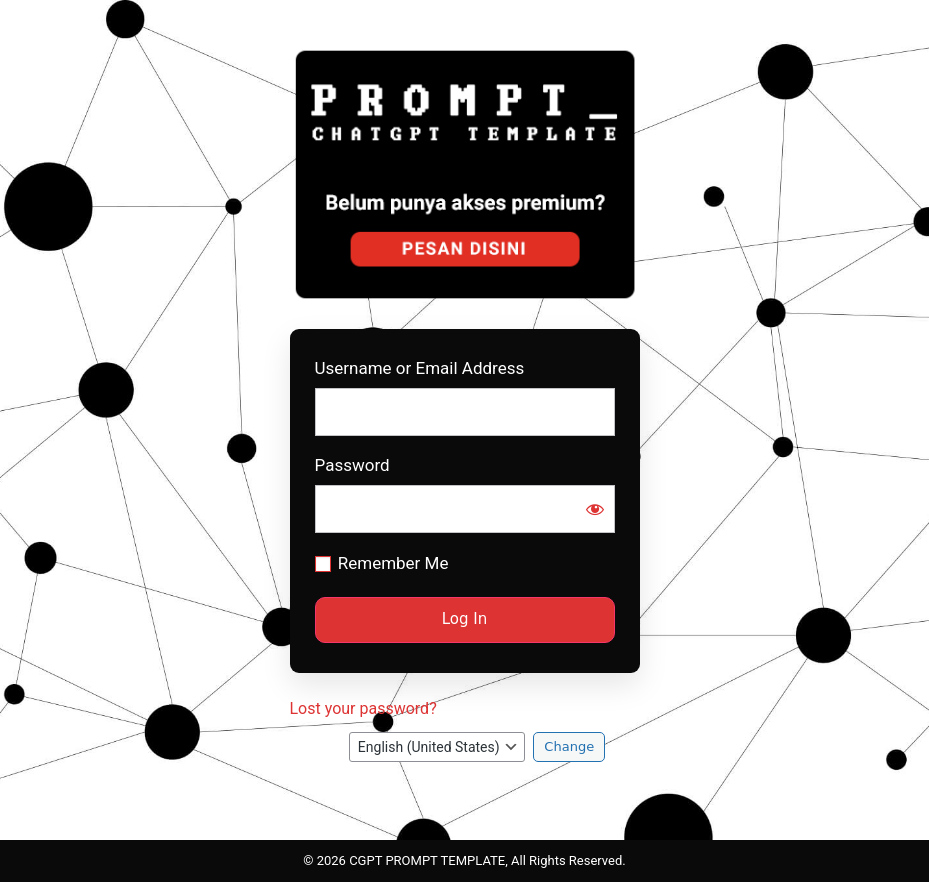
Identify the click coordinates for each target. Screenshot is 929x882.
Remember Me (393, 563)
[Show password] (595, 509)
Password (352, 465)
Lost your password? (363, 708)
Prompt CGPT (467, 174)
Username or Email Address (420, 368)
